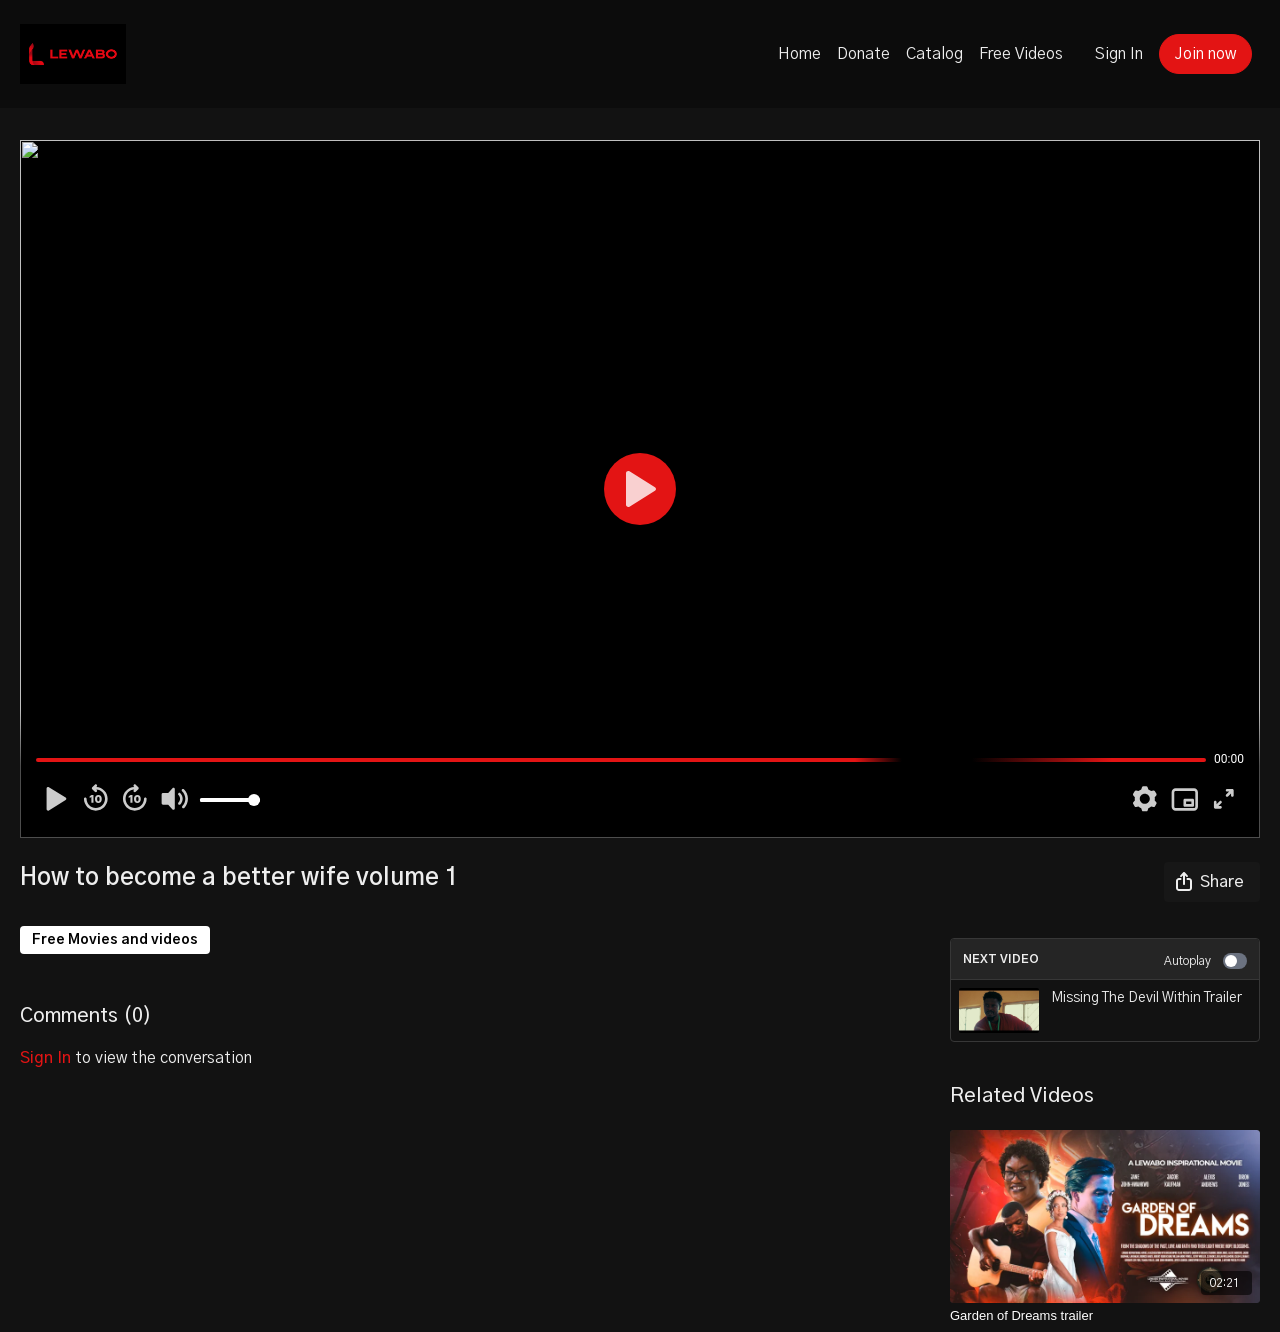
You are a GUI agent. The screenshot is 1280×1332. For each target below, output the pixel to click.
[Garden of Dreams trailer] (1105, 1316)
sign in (45, 1058)
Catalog (934, 54)
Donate (863, 54)
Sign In (1119, 54)
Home (799, 54)
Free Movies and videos (115, 940)
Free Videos (1021, 54)
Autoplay (1205, 961)
